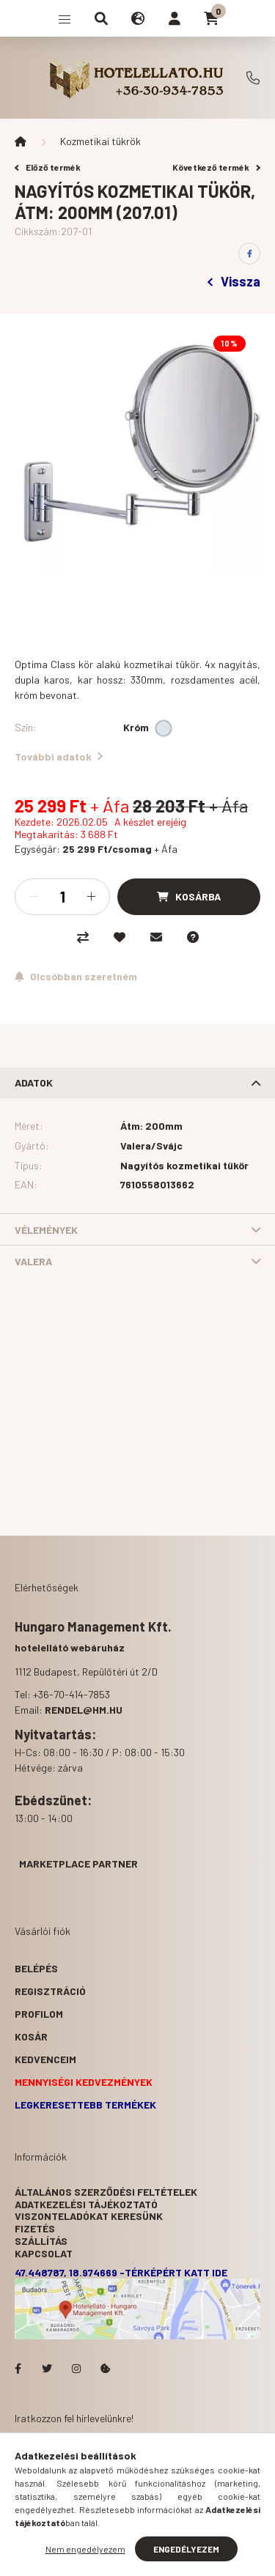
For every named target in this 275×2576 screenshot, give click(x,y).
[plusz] (91, 897)
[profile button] (174, 18)
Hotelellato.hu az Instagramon (76, 2368)
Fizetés (35, 2228)
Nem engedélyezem (85, 2549)
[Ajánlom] (156, 937)
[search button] (101, 18)
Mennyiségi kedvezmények (84, 2082)
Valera (33, 1261)
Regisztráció (50, 1991)
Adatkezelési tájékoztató (86, 2204)
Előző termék (48, 167)
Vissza (234, 281)
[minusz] (34, 897)
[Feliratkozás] (76, 976)
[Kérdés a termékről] (193, 937)
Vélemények (46, 1230)
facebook (17, 2368)
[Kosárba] (188, 896)
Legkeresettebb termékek (85, 2104)
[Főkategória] (20, 141)
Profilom (39, 2013)
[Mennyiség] (62, 896)
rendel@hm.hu (83, 1709)
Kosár (31, 2036)
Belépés (36, 1968)
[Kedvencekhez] (119, 937)
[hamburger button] (64, 18)
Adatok (34, 1082)
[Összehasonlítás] (83, 937)
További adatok (59, 756)
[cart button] (211, 18)
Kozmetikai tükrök (100, 141)
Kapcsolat (44, 2253)
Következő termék (216, 167)
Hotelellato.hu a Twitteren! (47, 2368)
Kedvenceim (45, 2059)
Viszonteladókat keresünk (89, 2216)
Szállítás (41, 2241)
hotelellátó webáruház (70, 1647)
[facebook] (249, 253)
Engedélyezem (186, 2549)
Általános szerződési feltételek (106, 2191)
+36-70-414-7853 (253, 77)
